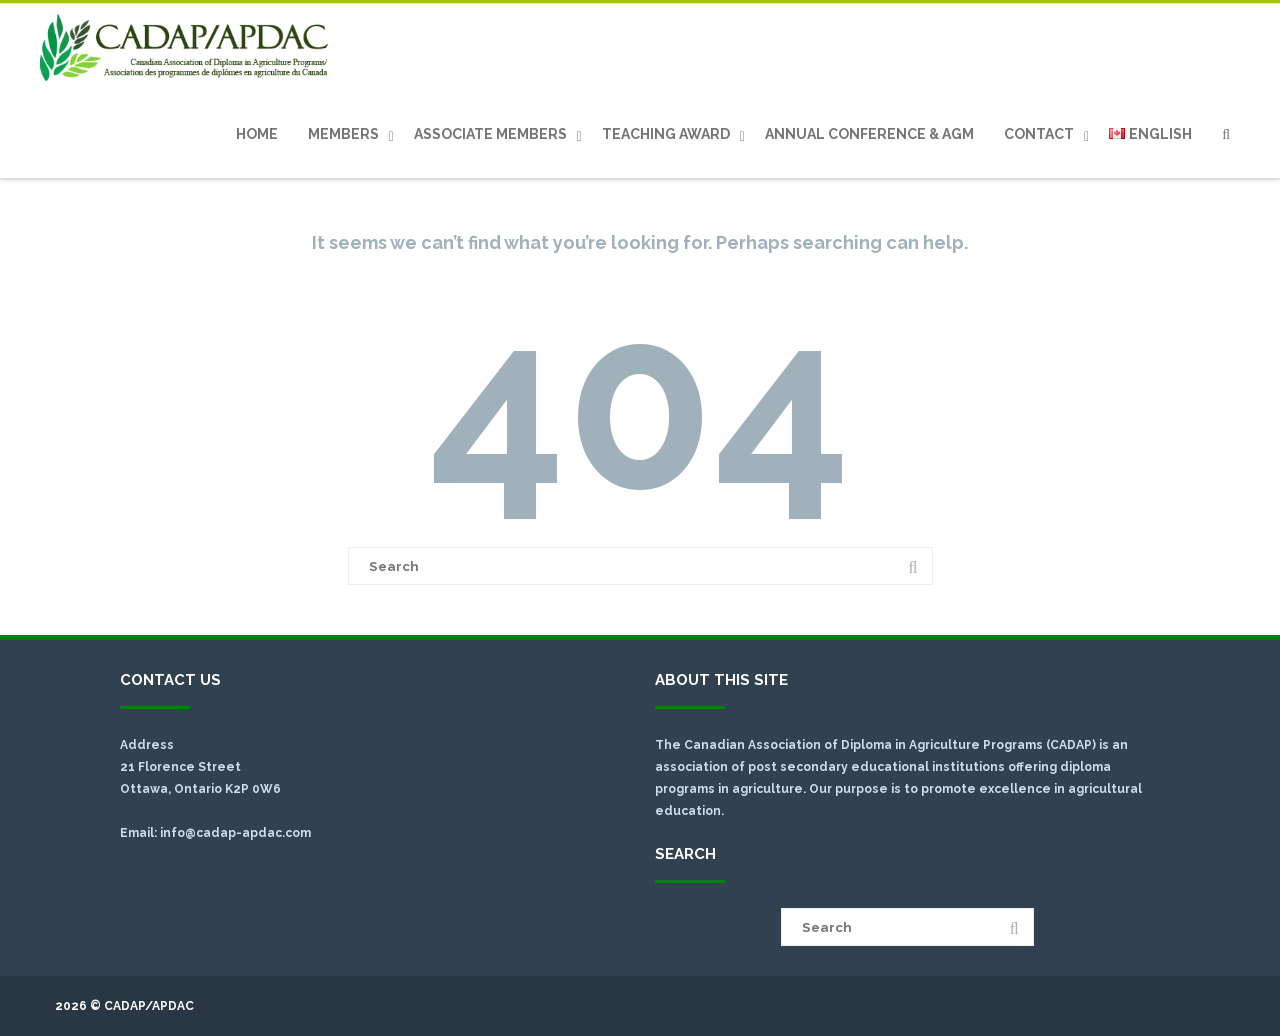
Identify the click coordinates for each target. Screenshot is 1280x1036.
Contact (1039, 134)
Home (257, 134)
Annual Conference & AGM (869, 134)
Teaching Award (666, 134)
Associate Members (490, 134)
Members (343, 134)
